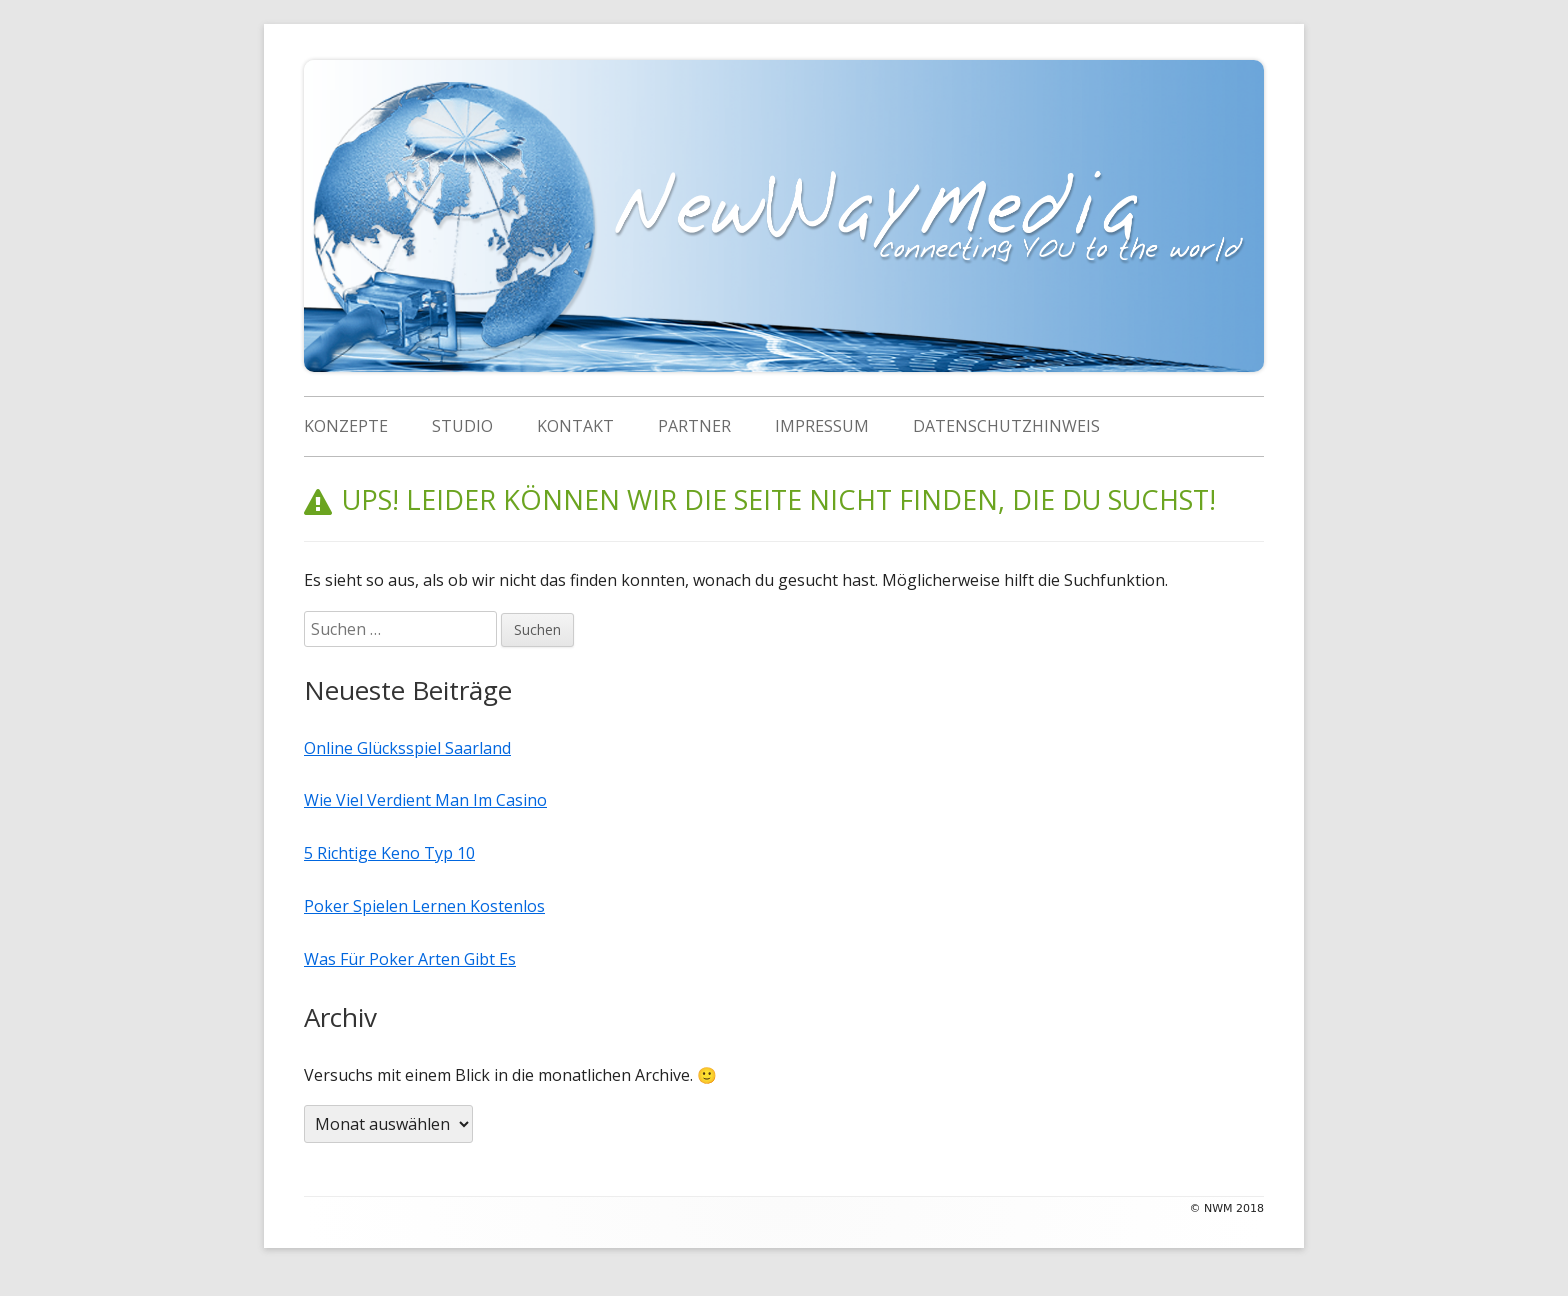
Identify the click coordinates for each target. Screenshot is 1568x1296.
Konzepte (346, 426)
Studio (462, 426)
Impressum (822, 426)
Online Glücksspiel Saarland (407, 748)
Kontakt (575, 426)
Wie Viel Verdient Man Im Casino (425, 800)
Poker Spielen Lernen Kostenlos (424, 906)
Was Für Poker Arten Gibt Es (410, 959)
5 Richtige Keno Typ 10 (389, 853)
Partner (694, 426)
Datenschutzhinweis (1006, 426)
